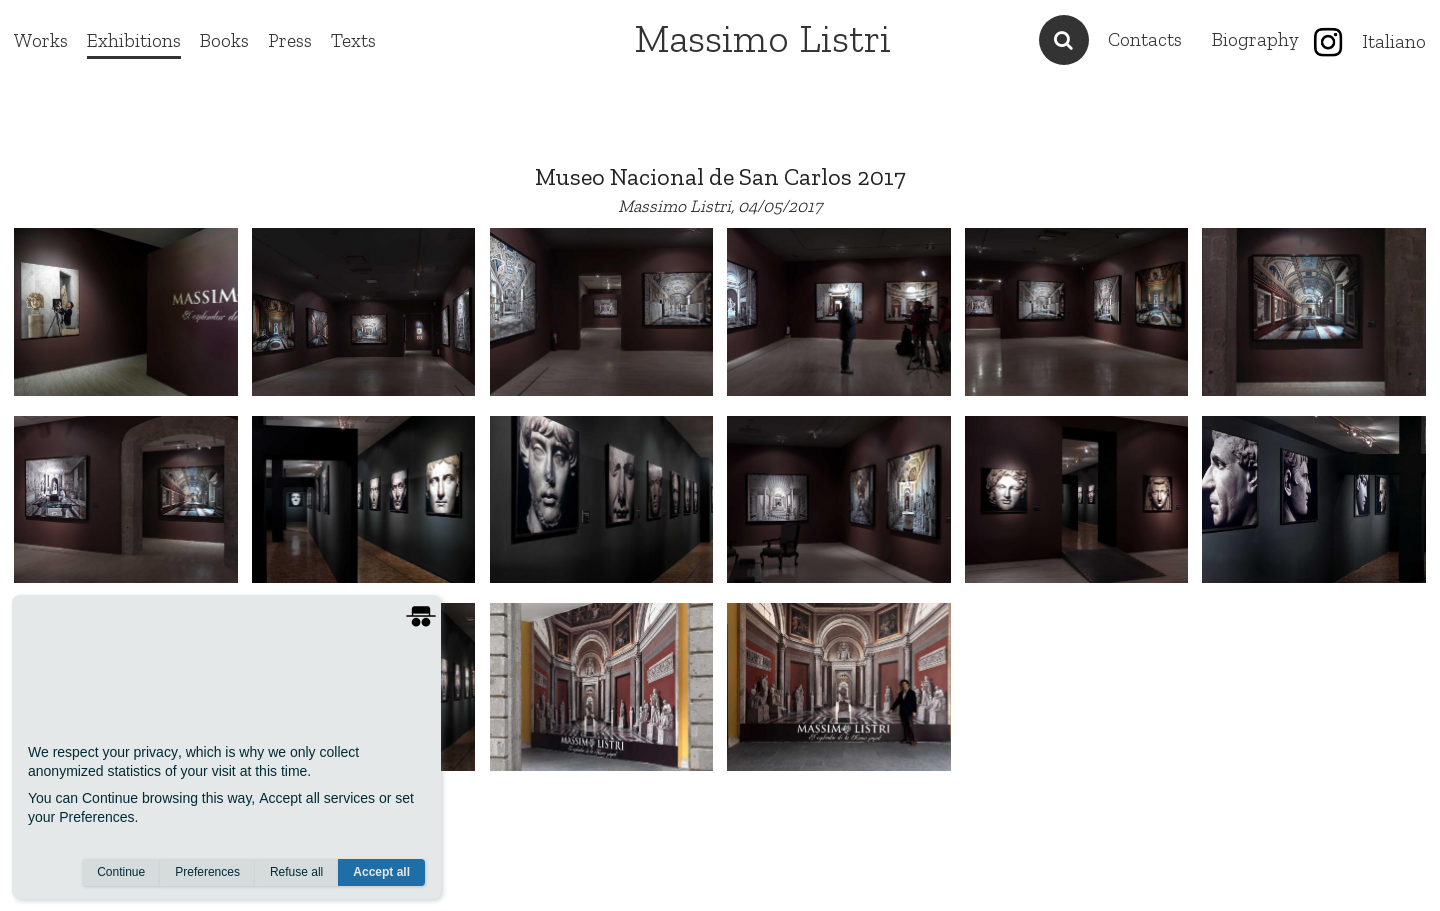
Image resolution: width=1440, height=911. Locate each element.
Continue (121, 872)
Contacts (1145, 39)
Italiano (1394, 41)
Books (224, 40)
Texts (353, 40)
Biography (1255, 39)
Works (41, 40)
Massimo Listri (762, 38)
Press (290, 40)
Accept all (381, 872)
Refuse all (296, 872)
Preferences (207, 872)
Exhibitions (134, 40)
